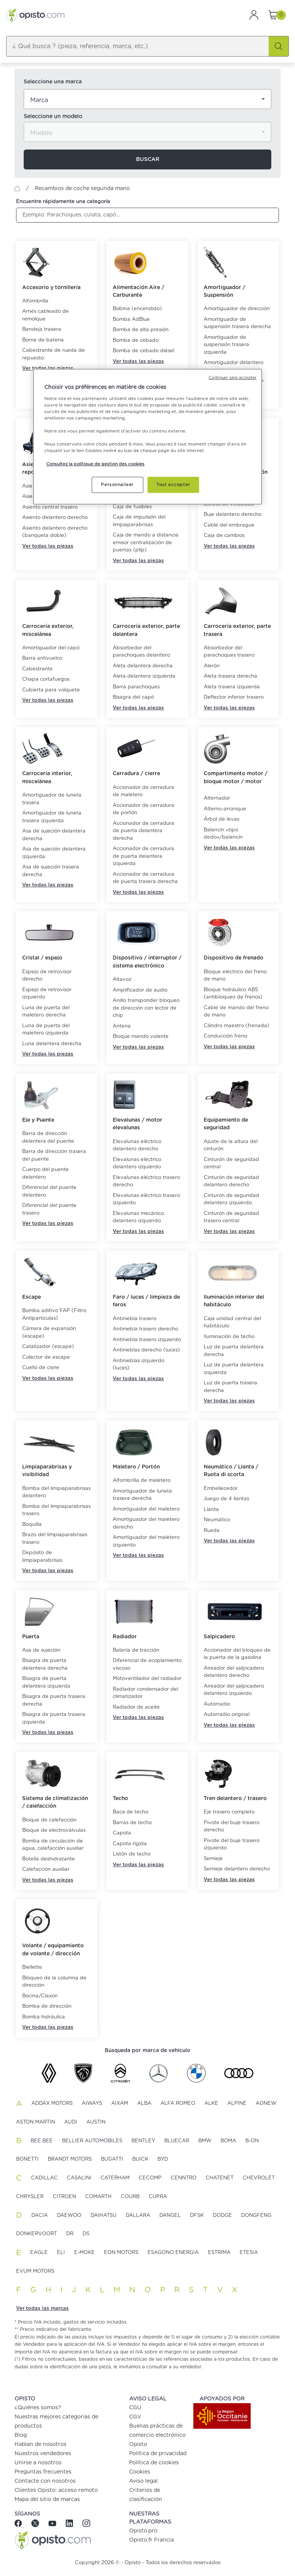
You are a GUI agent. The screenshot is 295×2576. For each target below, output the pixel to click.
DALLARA (138, 2215)
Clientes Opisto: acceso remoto (56, 2490)
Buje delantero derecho (232, 514)
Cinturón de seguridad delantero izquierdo (231, 1199)
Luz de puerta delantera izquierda (234, 1369)
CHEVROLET (259, 2178)
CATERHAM (115, 2178)
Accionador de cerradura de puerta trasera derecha (145, 878)
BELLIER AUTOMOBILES (92, 2141)
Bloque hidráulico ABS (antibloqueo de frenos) (233, 993)
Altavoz (122, 979)
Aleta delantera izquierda (144, 676)
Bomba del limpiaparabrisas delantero (56, 1492)
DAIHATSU (104, 2215)
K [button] (88, 2290)
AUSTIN (95, 2122)
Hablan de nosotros (40, 2444)
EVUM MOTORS (35, 2271)
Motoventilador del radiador (147, 1678)
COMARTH (98, 2196)
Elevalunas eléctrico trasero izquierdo (146, 1199)
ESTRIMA (219, 2252)
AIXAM (119, 2103)
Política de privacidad (157, 2453)
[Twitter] (36, 2523)
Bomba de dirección (46, 2006)
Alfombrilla (35, 301)
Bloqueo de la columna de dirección (54, 1982)
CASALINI (79, 2178)
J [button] (74, 2290)
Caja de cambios (224, 535)
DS (86, 2233)
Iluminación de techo (229, 1336)
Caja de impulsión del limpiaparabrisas (139, 521)
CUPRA (158, 2196)
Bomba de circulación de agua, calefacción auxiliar (53, 1845)
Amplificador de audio (140, 990)
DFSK (197, 2215)
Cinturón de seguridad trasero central (231, 1217)
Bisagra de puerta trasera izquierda (53, 1718)
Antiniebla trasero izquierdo (147, 1339)
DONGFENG (256, 2215)
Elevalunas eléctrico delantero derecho (137, 1145)
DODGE (222, 2215)
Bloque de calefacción (49, 1820)
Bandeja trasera (41, 329)
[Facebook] (21, 2523)
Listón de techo (132, 1854)
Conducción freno (225, 1036)
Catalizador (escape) (48, 1346)
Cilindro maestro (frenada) (236, 1025)
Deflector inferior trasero (234, 697)
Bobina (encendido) (137, 308)
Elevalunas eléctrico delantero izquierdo (137, 1163)
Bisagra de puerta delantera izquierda (46, 1682)
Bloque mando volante (141, 1036)
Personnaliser (117, 484)
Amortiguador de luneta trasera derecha (142, 1495)
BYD (162, 2159)
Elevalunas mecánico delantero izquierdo (138, 1217)
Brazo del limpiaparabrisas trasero (54, 1538)
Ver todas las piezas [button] (138, 361)
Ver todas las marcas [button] (42, 2308)
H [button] (48, 2290)
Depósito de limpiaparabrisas (42, 1556)
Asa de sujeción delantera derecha (54, 835)
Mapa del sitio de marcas (47, 2499)
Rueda (212, 1530)
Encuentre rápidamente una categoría (63, 201)
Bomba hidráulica (43, 2017)
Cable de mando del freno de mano (236, 1011)
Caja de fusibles (132, 506)
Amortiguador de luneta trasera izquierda (51, 817)
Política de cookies (154, 2462)
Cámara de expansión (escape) (49, 1332)
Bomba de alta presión (141, 329)
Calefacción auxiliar (46, 1869)
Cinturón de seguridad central (231, 1163)
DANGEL (170, 2215)
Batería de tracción (136, 1650)
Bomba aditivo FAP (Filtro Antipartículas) (54, 1314)
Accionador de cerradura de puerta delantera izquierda (143, 856)
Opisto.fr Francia (151, 2540)
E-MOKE (84, 2252)
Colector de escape (46, 1357)
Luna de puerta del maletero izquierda (46, 1029)
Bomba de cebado (136, 340)
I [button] (61, 2290)
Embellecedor (221, 1488)
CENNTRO (183, 2178)
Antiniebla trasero (134, 1318)
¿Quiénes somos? (38, 2407)
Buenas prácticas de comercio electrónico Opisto (157, 2435)
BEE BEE (42, 2141)
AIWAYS (92, 2103)
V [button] (220, 2290)
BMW (204, 2141)
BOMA (228, 2141)
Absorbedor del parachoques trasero (229, 652)
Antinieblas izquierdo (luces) (138, 1364)
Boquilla (32, 1524)
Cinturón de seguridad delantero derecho (231, 1181)
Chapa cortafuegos (46, 679)
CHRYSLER (30, 2196)
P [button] (162, 2290)
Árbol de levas (221, 819)
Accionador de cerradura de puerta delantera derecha (143, 831)
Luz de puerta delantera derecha (234, 1351)
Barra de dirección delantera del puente (48, 1137)
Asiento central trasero (50, 507)
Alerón (212, 666)
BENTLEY (143, 2141)
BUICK (140, 2159)
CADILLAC (44, 2178)
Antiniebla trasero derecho (145, 1329)
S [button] (191, 2290)
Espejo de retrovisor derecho (46, 975)
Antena (122, 1026)
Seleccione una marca (53, 82)
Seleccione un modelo (53, 116)
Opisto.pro (143, 2531)
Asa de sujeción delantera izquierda (54, 853)
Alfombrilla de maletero (141, 1480)
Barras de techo (132, 1822)
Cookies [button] (139, 2472)
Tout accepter (173, 484)
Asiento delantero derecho (55, 517)
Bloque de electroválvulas (54, 1830)
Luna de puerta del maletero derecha (46, 1011)
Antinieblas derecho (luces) (146, 1350)
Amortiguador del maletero (146, 1509)
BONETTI (27, 2159)
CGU (135, 2407)
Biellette (32, 1967)
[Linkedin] (70, 2523)
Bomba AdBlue (131, 319)
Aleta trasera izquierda (232, 687)
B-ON (252, 2141)
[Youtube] (53, 2523)
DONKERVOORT (36, 2233)
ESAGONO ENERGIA (173, 2252)
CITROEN (64, 2196)
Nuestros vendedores (43, 2453)
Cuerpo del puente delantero (45, 1173)
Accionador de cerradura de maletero (143, 791)
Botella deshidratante (48, 1859)
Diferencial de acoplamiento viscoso (147, 1664)
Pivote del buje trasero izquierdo (231, 1844)
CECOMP (150, 2178)
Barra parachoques (136, 687)
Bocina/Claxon (40, 1996)
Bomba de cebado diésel (143, 350)
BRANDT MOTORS (70, 2159)
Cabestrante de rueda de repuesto (53, 354)
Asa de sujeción (41, 1650)
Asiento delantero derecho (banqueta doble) (55, 532)
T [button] (205, 2290)
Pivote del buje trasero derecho (231, 1826)
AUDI (70, 2122)
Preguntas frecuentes (43, 2472)
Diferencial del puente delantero (49, 1191)
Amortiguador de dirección (237, 308)
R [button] (177, 2290)
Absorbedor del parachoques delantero (141, 652)
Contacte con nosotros (45, 2481)
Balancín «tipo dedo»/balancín (223, 834)
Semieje (213, 1858)
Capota (122, 1833)
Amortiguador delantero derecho (233, 366)
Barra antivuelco (42, 658)
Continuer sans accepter (232, 378)
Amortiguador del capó (50, 648)
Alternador (217, 798)
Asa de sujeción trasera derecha (50, 871)
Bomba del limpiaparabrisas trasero (56, 1510)
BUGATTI (112, 2159)
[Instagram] (86, 2523)
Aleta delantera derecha (143, 666)
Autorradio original (227, 1714)
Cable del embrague (229, 525)
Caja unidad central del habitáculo (232, 1322)
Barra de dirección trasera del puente (54, 1155)
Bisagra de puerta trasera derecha (53, 1700)
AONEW (266, 2103)
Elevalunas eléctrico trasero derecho (146, 1181)
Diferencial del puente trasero (49, 1209)
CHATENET (219, 2178)
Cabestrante (37, 669)
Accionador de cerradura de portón (143, 809)
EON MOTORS (121, 2252)
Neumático (217, 1519)
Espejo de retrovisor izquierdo (46, 993)
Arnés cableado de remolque (45, 315)
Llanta (211, 1509)
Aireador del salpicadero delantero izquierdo (234, 1690)
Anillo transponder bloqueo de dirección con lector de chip (146, 1008)
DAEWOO (69, 2215)
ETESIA (249, 2252)
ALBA (144, 2103)
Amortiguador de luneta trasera (51, 799)
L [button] (102, 2290)
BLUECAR (176, 2141)
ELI (61, 2252)
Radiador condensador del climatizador (145, 1693)
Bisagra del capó (133, 697)
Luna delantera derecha (51, 1043)
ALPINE (236, 2103)
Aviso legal (143, 2481)
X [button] (234, 2290)
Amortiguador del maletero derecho (146, 1523)
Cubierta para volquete (51, 690)
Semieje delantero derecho (237, 1869)
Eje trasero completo (229, 1812)
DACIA (39, 2215)
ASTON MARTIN (35, 2122)
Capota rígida (130, 1843)
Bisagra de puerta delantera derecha (45, 1664)
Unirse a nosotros (38, 2462)
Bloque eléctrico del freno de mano (235, 975)
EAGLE (39, 2252)
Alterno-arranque (225, 809)
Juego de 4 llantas (226, 1498)
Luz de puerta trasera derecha (230, 1387)
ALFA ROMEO (177, 2103)
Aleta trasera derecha (230, 676)
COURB (130, 2196)
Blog (21, 2435)
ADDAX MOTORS (52, 2103)
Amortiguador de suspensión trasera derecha (237, 323)
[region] (147, 436)
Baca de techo (130, 1812)
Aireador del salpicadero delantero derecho (234, 1672)
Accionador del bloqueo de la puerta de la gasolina (237, 1654)
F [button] (18, 2290)
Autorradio (217, 1704)
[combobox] (147, 46)
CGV (135, 2417)
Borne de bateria (43, 340)
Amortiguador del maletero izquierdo (146, 1541)
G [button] (33, 2290)
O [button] (147, 2290)
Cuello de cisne (40, 1367)
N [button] (132, 2290)
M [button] (116, 2290)
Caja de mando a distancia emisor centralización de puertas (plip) (145, 543)
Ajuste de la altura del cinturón (231, 1145)
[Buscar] (279, 46)
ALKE (211, 2103)
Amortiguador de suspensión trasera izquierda (226, 345)
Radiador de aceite (136, 1707)
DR (69, 2233)
